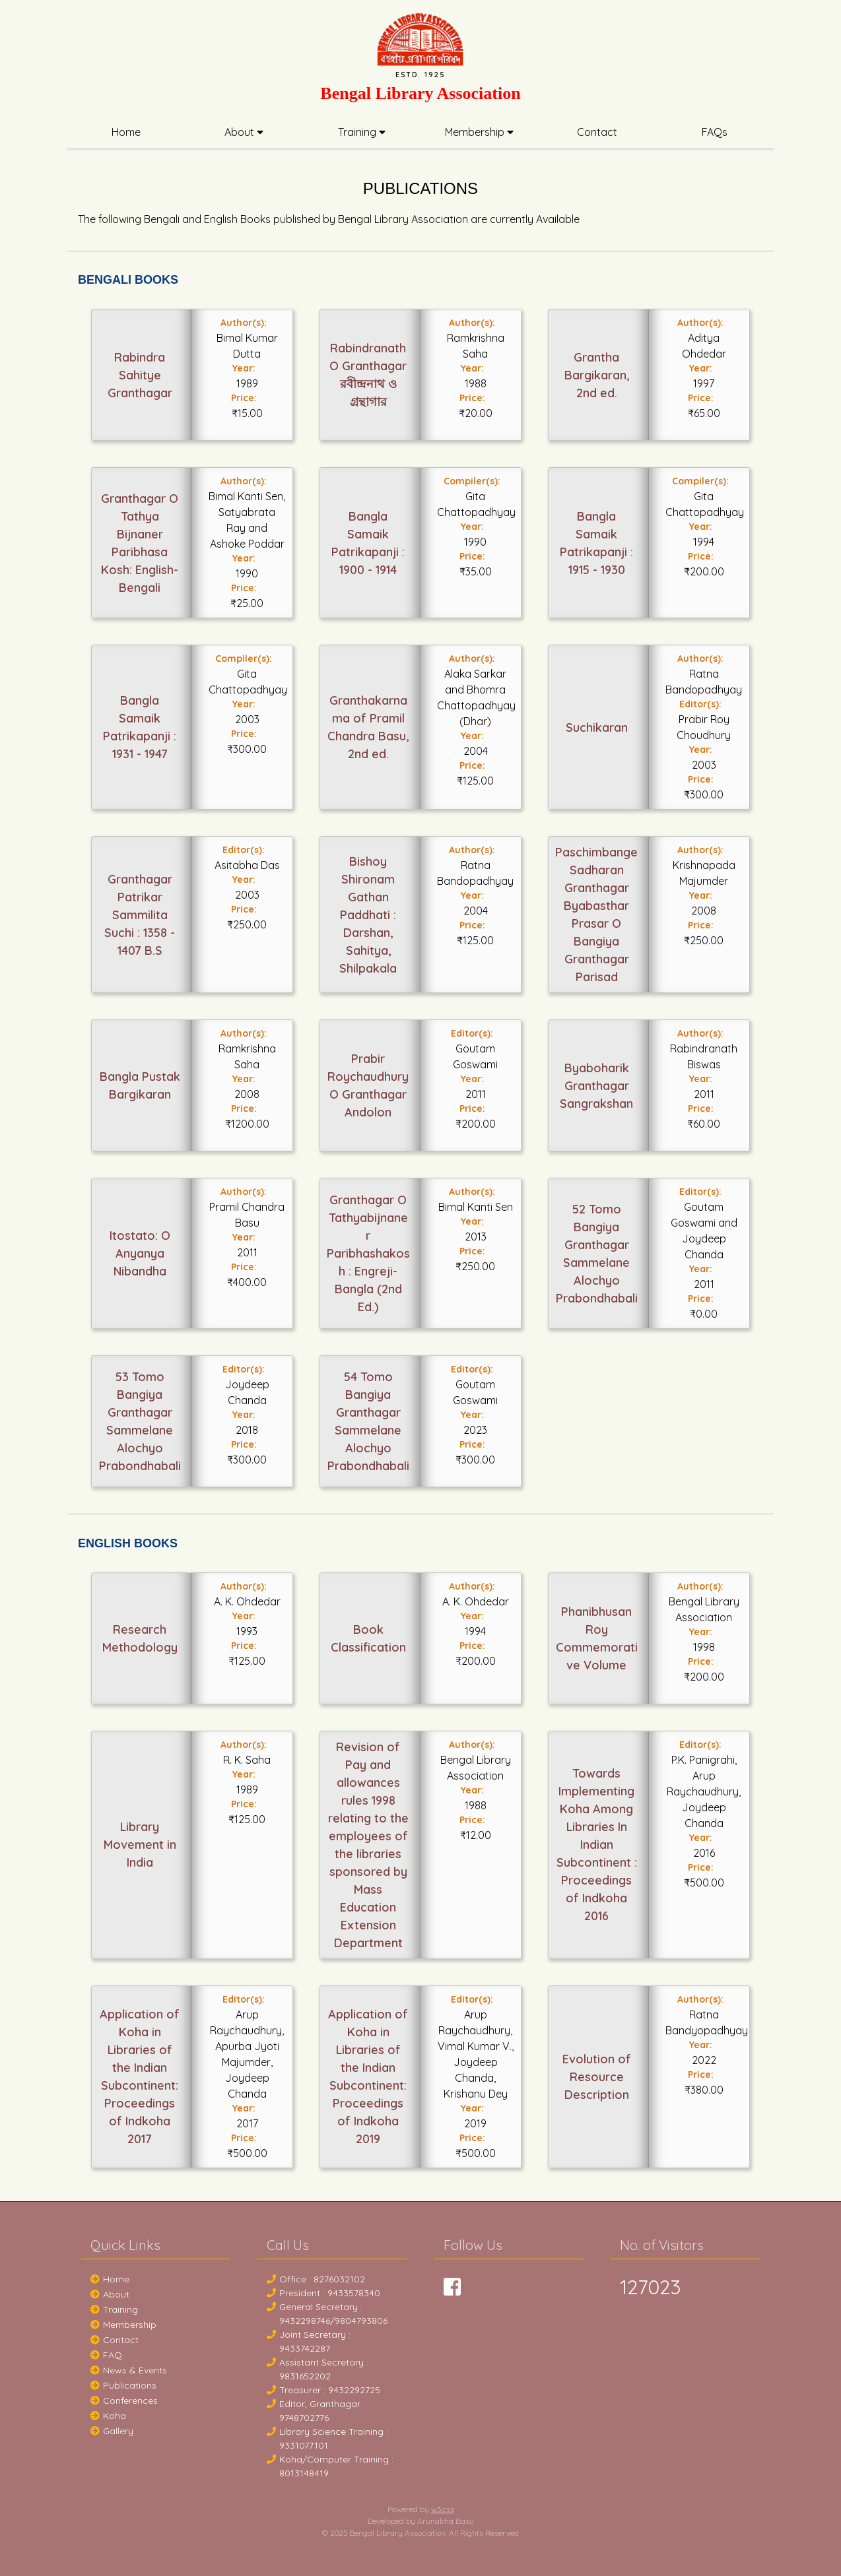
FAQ (106, 2355)
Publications (123, 2385)
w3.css (442, 2509)
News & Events (128, 2370)
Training (362, 132)
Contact (597, 132)
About (243, 132)
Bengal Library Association (420, 93)
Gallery (111, 2431)
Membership (479, 132)
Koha (108, 2416)
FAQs (714, 132)
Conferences (124, 2400)
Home (126, 132)
